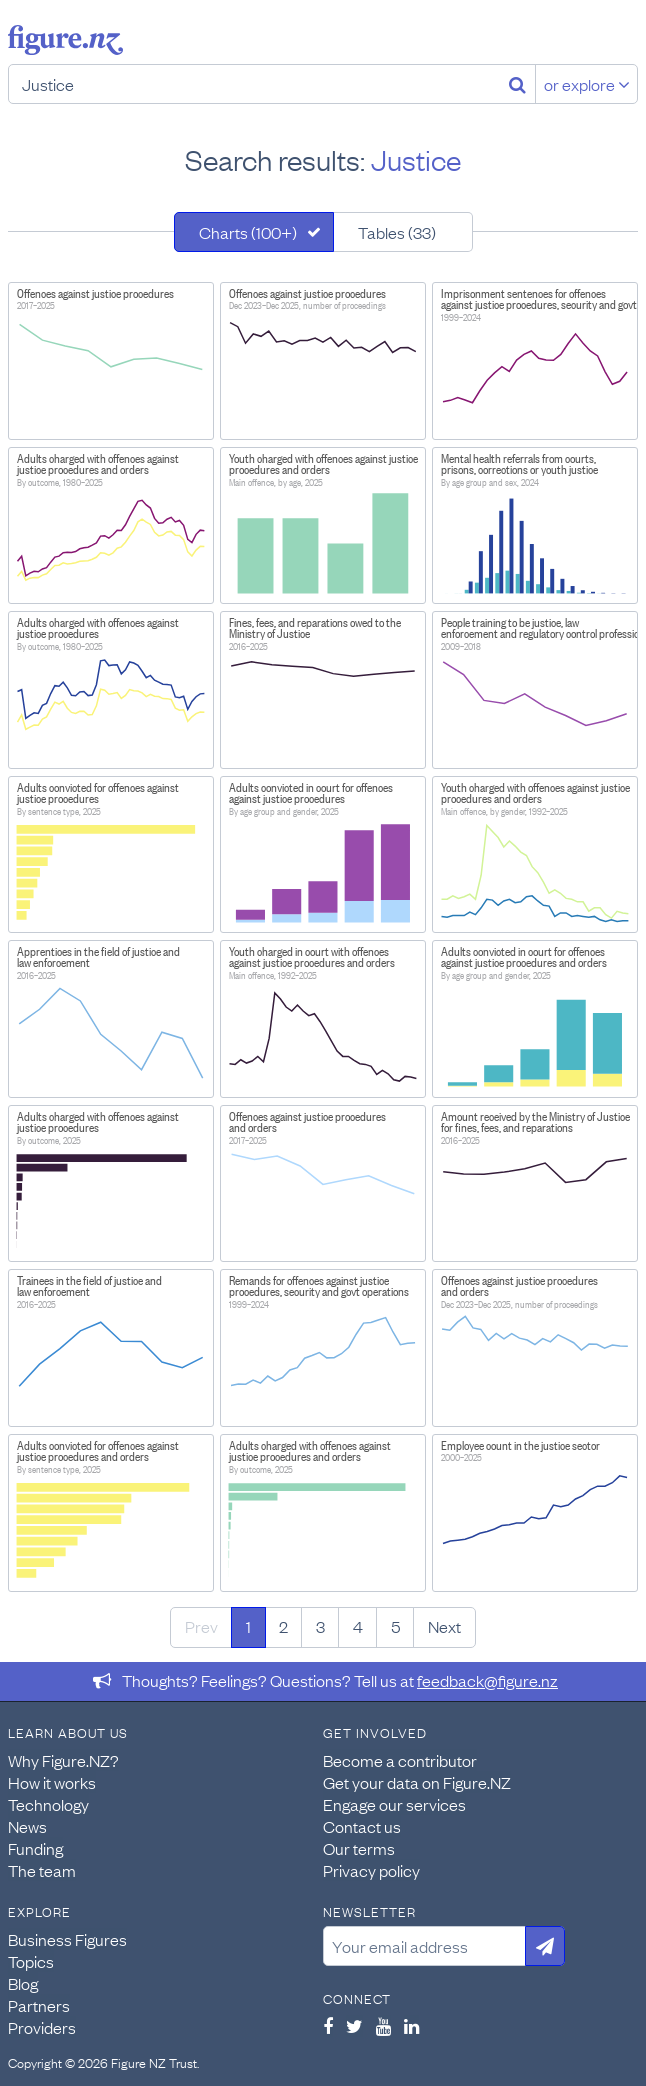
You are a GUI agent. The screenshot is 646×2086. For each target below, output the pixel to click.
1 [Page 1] (248, 1626)
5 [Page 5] (395, 1626)
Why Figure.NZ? (63, 1760)
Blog (23, 1983)
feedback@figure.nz (487, 1680)
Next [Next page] (444, 1626)
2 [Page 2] (283, 1626)
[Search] (517, 84)
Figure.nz (65, 40)
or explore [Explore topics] (587, 84)
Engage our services (394, 1804)
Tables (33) (397, 232)
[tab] (254, 232)
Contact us (362, 1826)
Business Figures (67, 1939)
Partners (39, 2005)
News (27, 1826)
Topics (31, 1961)
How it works (52, 1782)
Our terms (359, 1848)
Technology (48, 1804)
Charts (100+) (248, 232)
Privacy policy (371, 1870)
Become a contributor (400, 1760)
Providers (42, 2027)
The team (42, 1870)
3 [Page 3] (320, 1626)
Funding (35, 1848)
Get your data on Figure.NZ (417, 1782)
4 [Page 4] (358, 1626)
